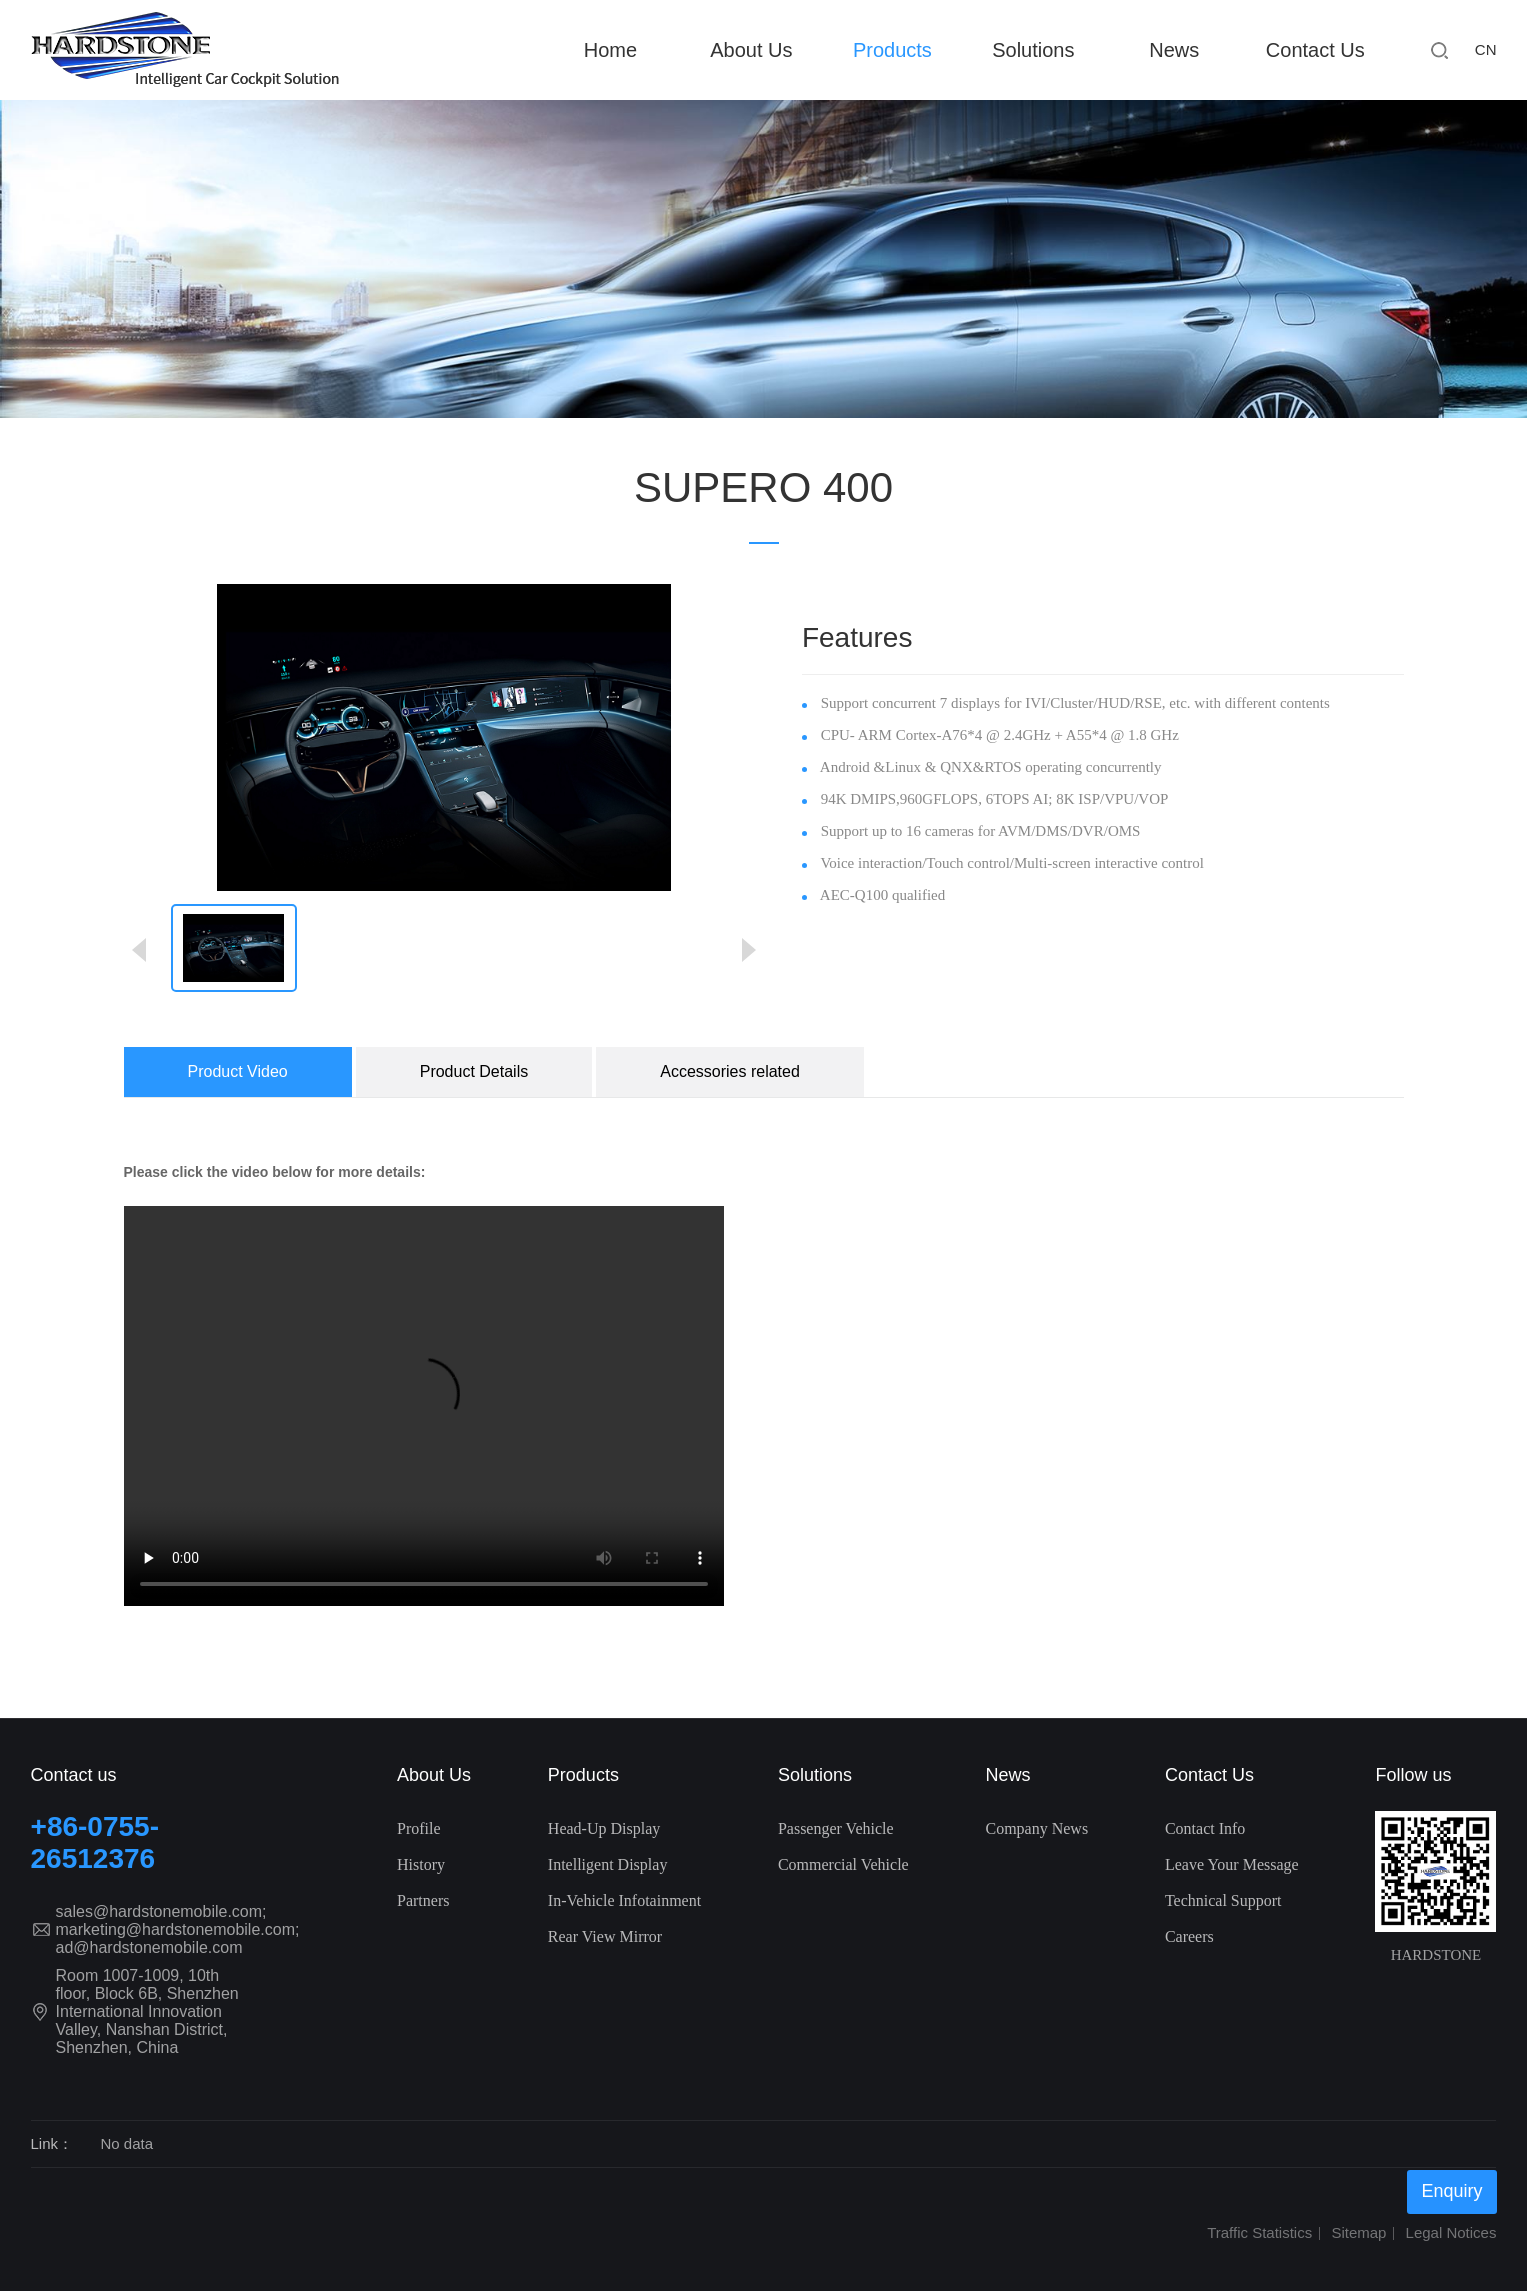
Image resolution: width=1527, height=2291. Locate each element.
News (1174, 50)
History (421, 1864)
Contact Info (1205, 1828)
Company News (1036, 1828)
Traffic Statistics (1259, 2232)
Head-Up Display (604, 1828)
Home (610, 50)
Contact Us (1315, 50)
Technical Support (1223, 1900)
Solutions (1033, 50)
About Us (751, 50)
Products (892, 50)
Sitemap (1358, 2232)
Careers (1189, 1936)
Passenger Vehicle (836, 1828)
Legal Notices (1451, 2232)
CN (1486, 49)
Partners (423, 1900)
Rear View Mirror (605, 1936)
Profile (419, 1828)
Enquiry (1451, 2191)
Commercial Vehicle (843, 1864)
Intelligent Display (608, 1864)
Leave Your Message (1232, 1864)
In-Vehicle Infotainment (624, 1900)
